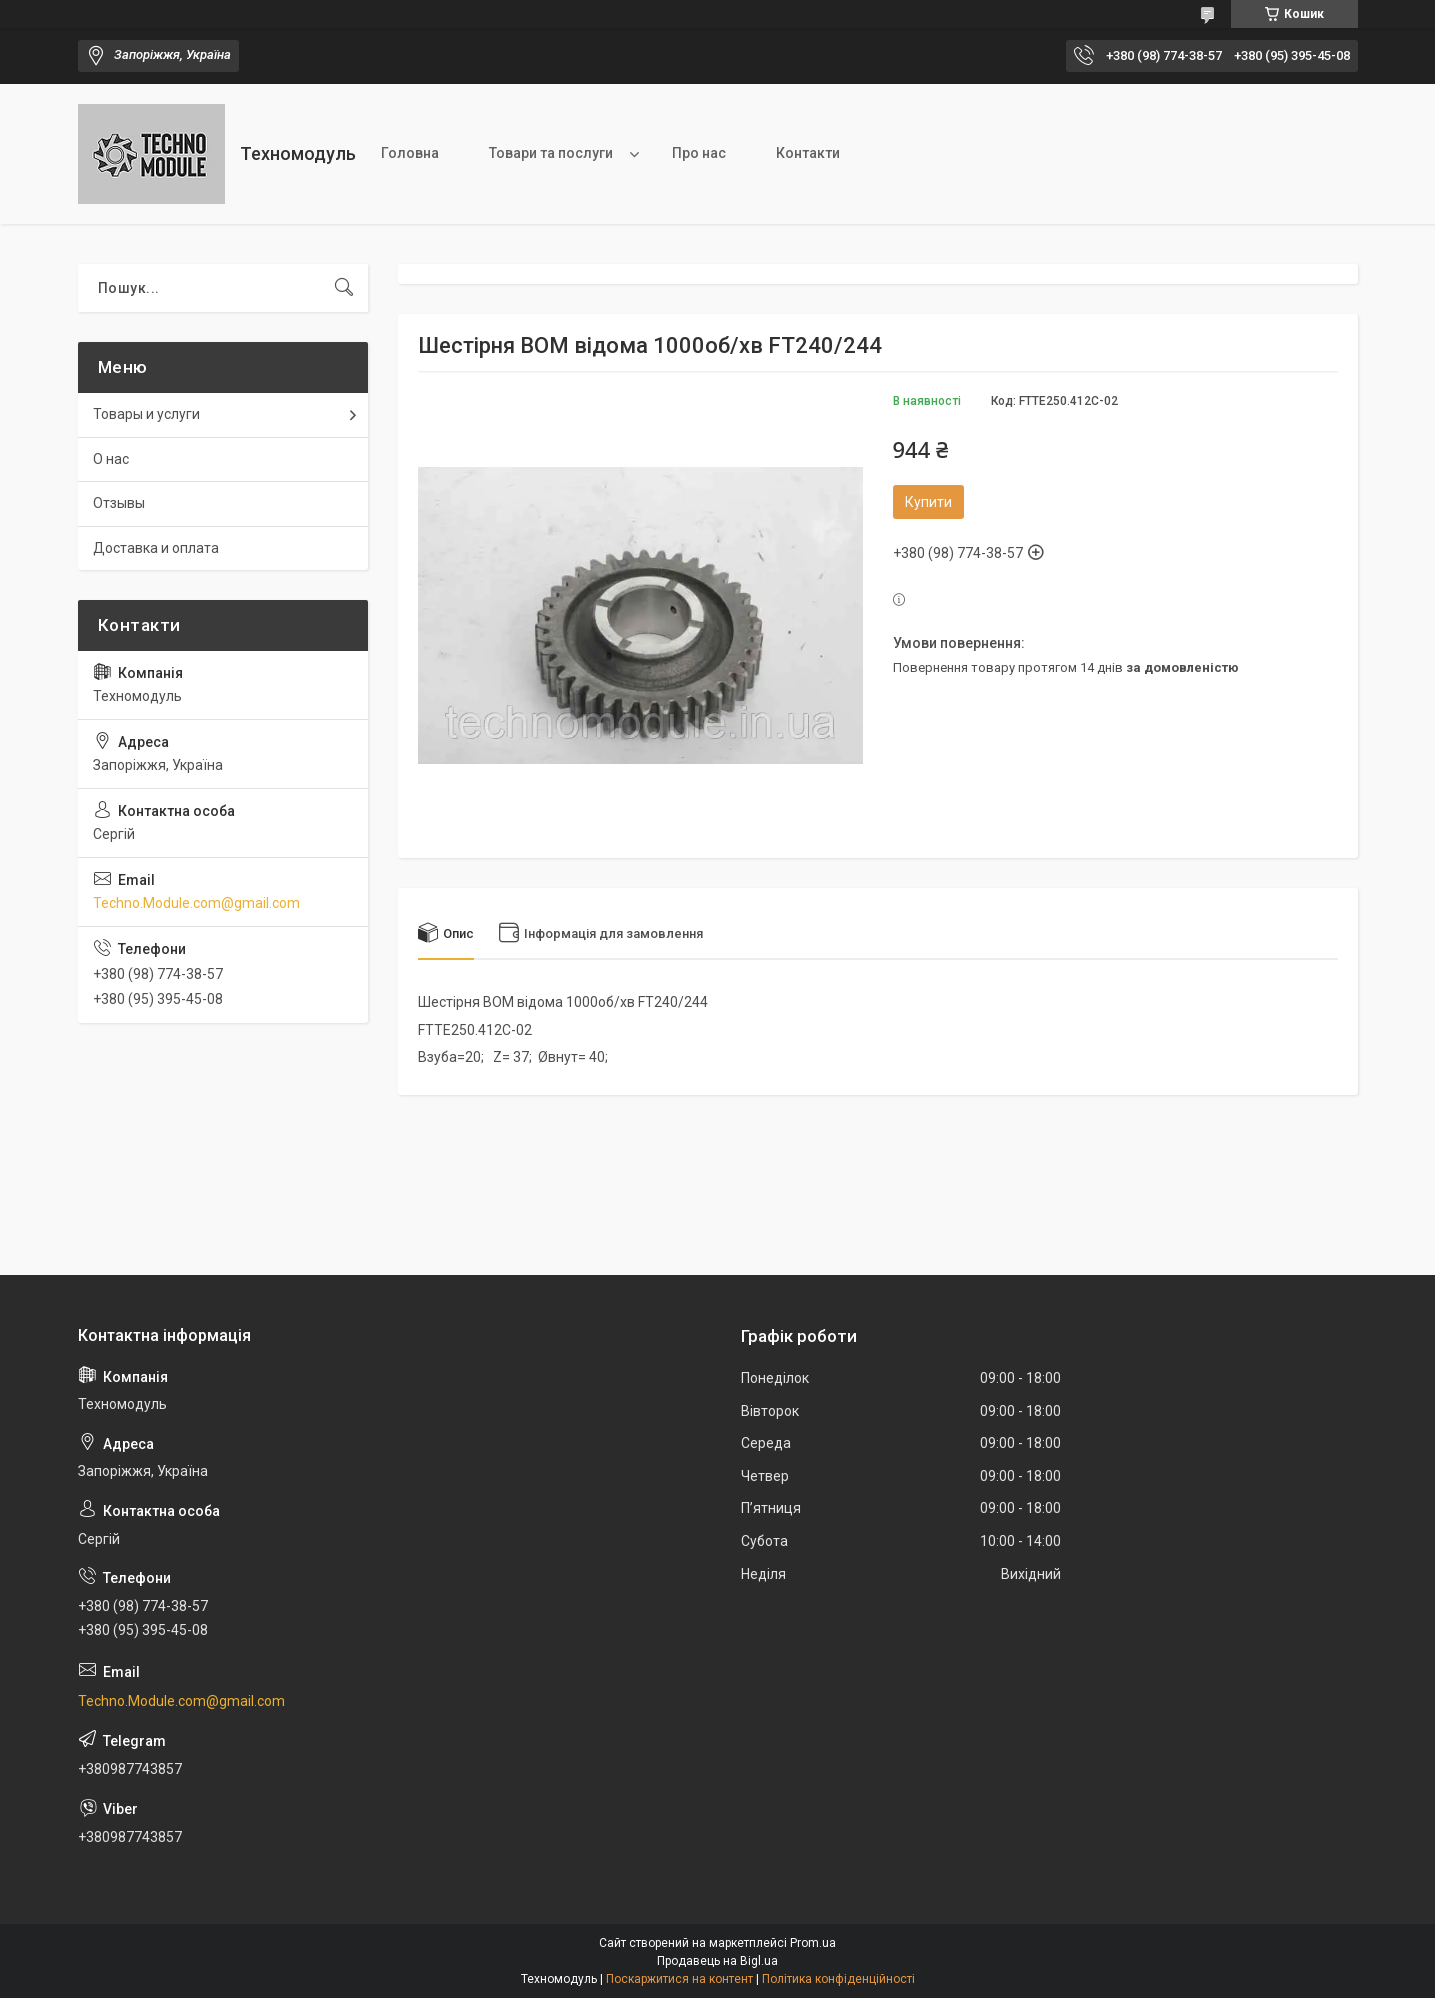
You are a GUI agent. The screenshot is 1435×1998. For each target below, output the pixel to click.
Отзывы (119, 503)
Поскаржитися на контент (679, 1979)
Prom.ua (813, 1943)
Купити (928, 502)
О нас (111, 459)
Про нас (699, 153)
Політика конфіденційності (838, 1979)
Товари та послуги (551, 153)
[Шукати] (344, 288)
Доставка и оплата (156, 548)
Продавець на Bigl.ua (717, 1961)
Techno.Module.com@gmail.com (196, 903)
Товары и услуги (146, 414)
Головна (410, 153)
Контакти (808, 153)
